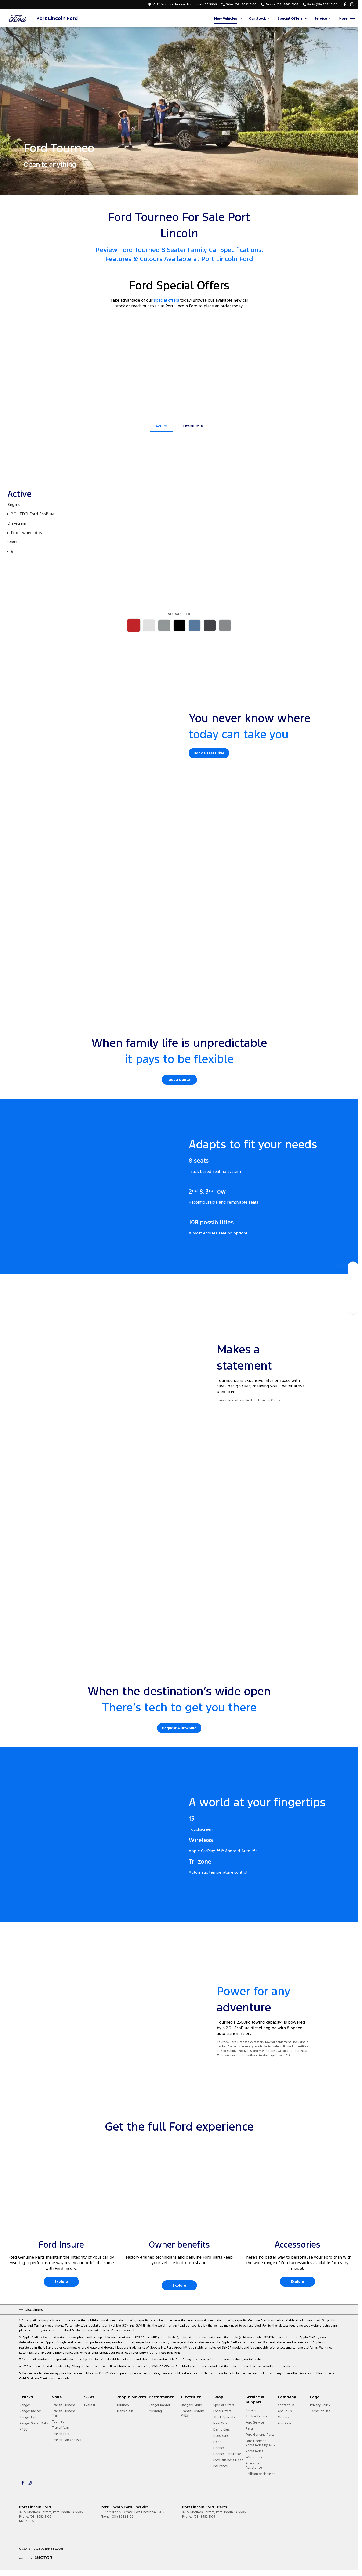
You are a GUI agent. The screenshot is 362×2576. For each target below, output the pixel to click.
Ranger (25, 2405)
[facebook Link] (345, 4)
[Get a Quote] (353, 1298)
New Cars (220, 2423)
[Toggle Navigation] (347, 18)
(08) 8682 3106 (40, 2516)
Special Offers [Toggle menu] (293, 18)
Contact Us (286, 2405)
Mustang (155, 2411)
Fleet (217, 2442)
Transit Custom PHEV (192, 2413)
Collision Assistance (260, 2474)
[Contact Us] (353, 1309)
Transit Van (60, 2427)
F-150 (24, 2429)
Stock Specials (224, 2417)
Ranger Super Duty (34, 2423)
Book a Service (257, 2416)
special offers (166, 300)
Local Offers (222, 2411)
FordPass (285, 2423)
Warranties (254, 2457)
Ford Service (255, 2422)
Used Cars (221, 2436)
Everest (89, 2405)
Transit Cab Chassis (66, 2440)
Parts (249, 2428)
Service (251, 2410)
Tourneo (58, 2421)
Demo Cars (221, 2429)
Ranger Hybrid (30, 2417)
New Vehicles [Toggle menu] (228, 18)
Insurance (220, 2466)
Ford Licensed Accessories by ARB (260, 2443)
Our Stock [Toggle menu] (260, 18)
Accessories (254, 2451)
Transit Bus (60, 2434)
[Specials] (353, 1288)
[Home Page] (18, 18)
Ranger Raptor (30, 2411)
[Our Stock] (353, 1267)
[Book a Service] (353, 1277)
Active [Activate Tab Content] (161, 426)
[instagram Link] (352, 4)
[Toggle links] (35, 2557)
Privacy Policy (320, 2405)
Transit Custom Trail (63, 2413)
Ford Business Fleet (228, 2460)
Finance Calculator (227, 2454)
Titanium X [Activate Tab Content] (192, 426)
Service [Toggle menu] (323, 18)
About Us (285, 2411)
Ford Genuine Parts (260, 2434)
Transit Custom (63, 2405)
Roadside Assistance (254, 2465)
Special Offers (223, 2405)
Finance (219, 2448)
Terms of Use (320, 2411)
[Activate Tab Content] (133, 626)
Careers (283, 2417)
